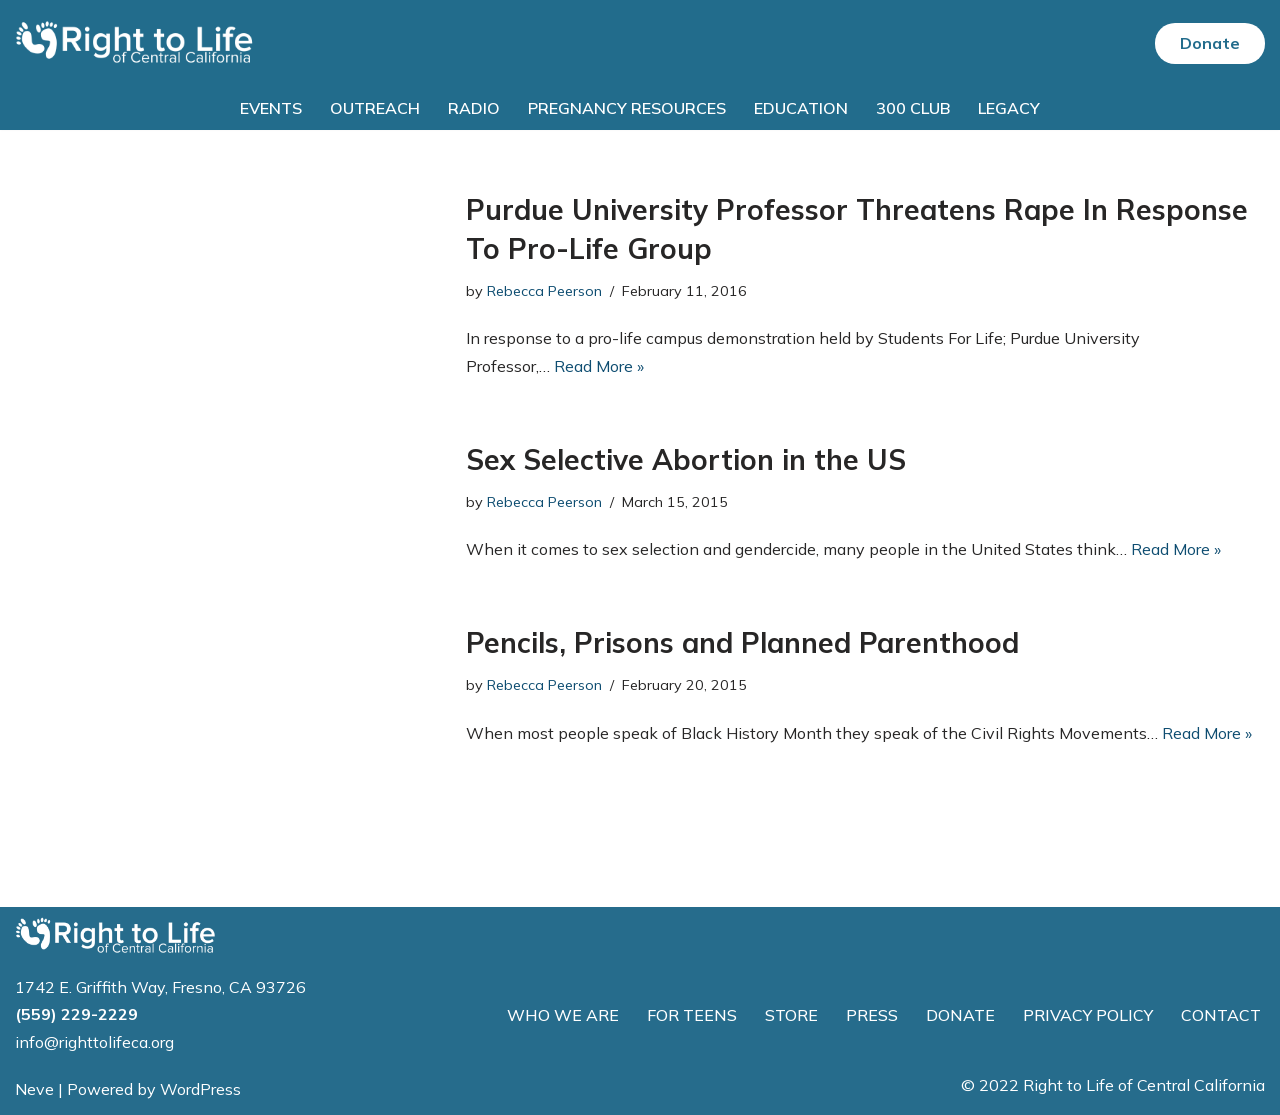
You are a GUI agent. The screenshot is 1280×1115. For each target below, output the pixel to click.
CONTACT (1221, 1015)
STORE (791, 1015)
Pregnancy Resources (627, 108)
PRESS (872, 1015)
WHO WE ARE (563, 1015)
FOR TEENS (692, 1015)
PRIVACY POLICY (1088, 1015)
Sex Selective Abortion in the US (686, 459)
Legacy (1009, 108)
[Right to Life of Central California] (135, 43)
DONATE (960, 1015)
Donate (1210, 43)
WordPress (200, 1089)
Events (271, 108)
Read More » (599, 366)
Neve (34, 1089)
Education (801, 108)
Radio (474, 108)
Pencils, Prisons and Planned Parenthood (742, 642)
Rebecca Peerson (544, 291)
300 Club (913, 108)
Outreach (375, 108)
